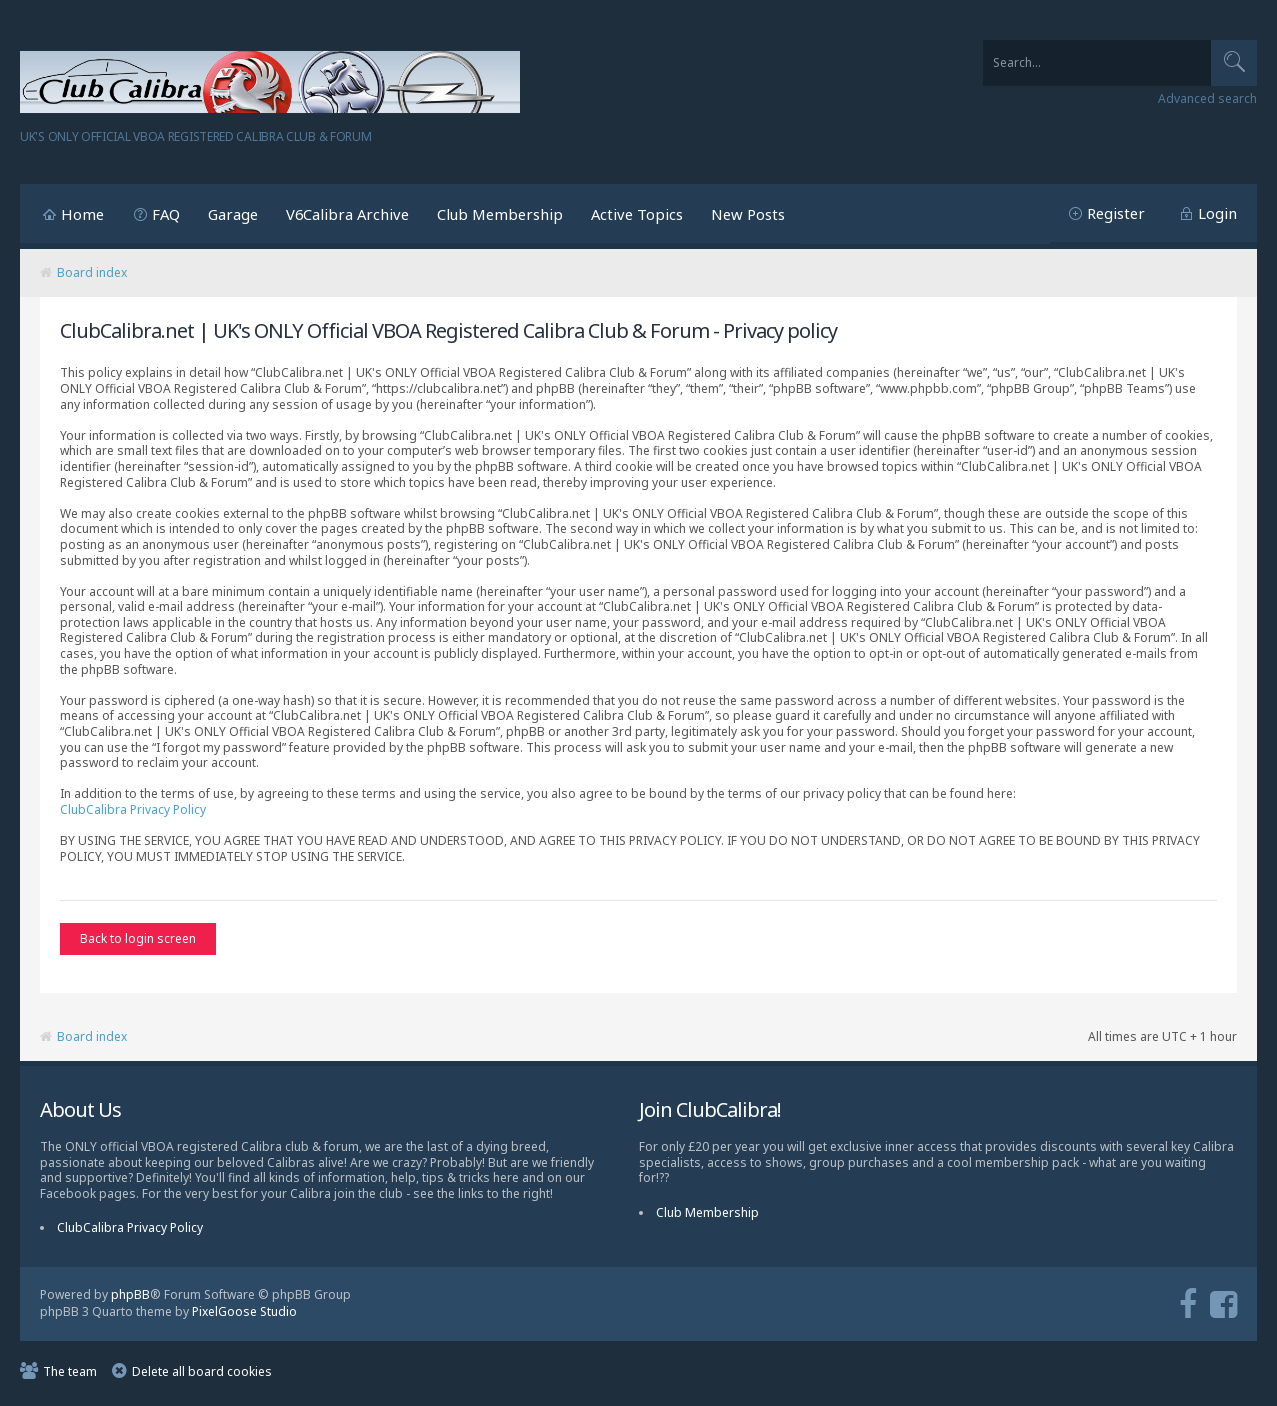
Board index (92, 272)
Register (1116, 213)
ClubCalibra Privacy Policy (133, 809)
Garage (233, 214)
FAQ (166, 214)
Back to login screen (138, 938)
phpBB (130, 1299)
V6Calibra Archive (347, 214)
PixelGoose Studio (244, 1316)
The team (70, 1376)
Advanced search (1207, 99)
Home (82, 214)
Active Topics (637, 214)
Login (1217, 213)
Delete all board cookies (202, 1376)
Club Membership (500, 214)
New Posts (748, 214)
